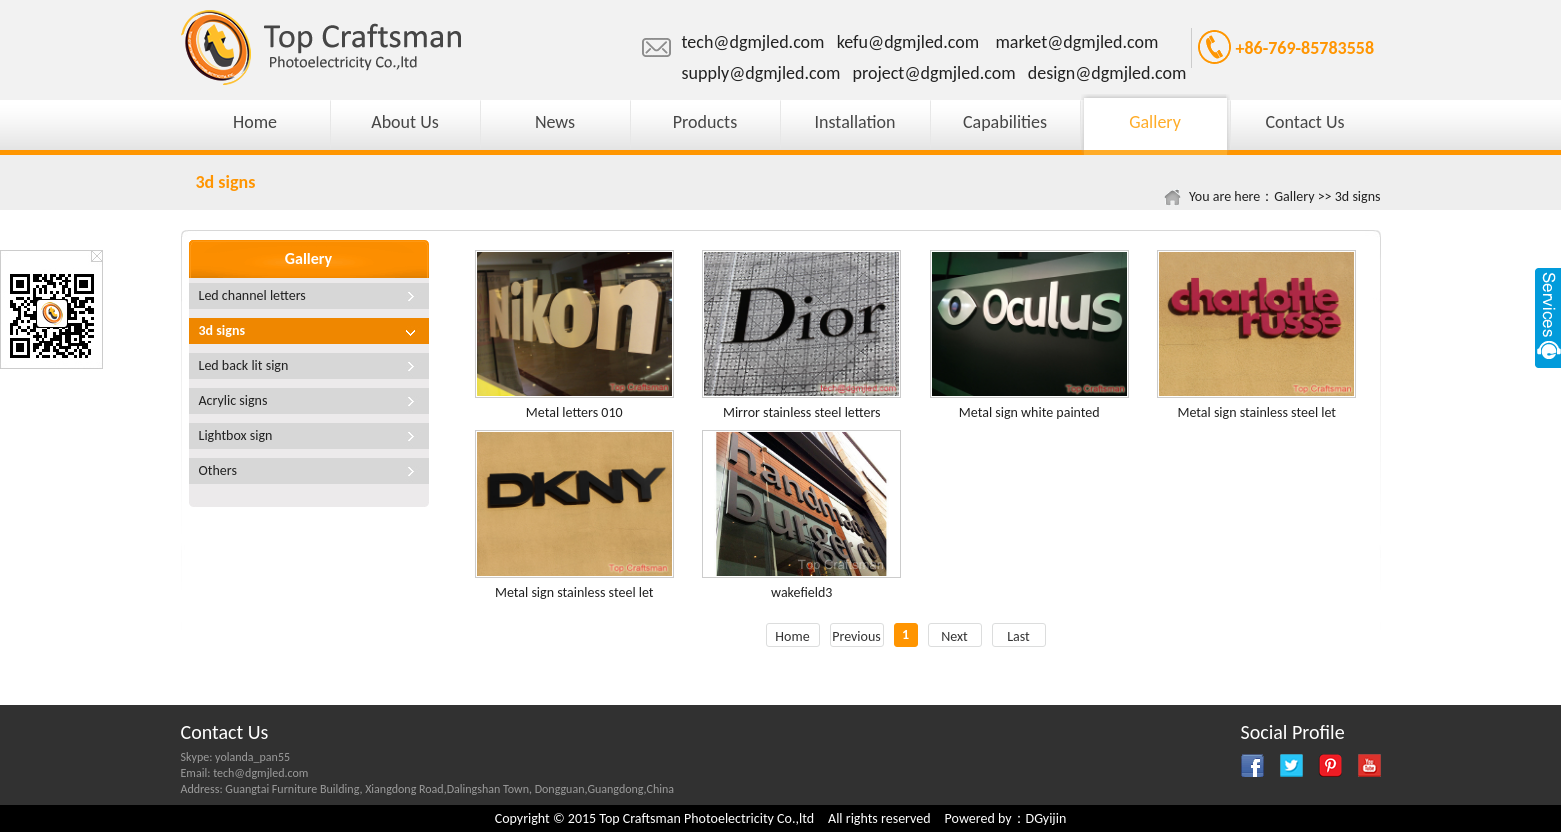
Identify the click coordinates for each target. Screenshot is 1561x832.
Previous (856, 636)
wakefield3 (801, 592)
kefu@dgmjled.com (908, 42)
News (555, 122)
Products (705, 122)
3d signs (1358, 196)
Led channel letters (252, 295)
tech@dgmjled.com (753, 42)
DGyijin (1046, 818)
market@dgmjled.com (1076, 42)
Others (218, 470)
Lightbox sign (236, 435)
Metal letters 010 (574, 412)
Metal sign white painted (1029, 412)
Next (954, 636)
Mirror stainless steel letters (802, 412)
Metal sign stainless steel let (1256, 412)
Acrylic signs (233, 400)
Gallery (1155, 122)
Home (255, 122)
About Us (405, 122)
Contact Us (1304, 122)
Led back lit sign (244, 365)
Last (1018, 636)
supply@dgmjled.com (761, 73)
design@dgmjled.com (1107, 73)
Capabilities (1005, 122)
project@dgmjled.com (934, 73)
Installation (855, 122)
